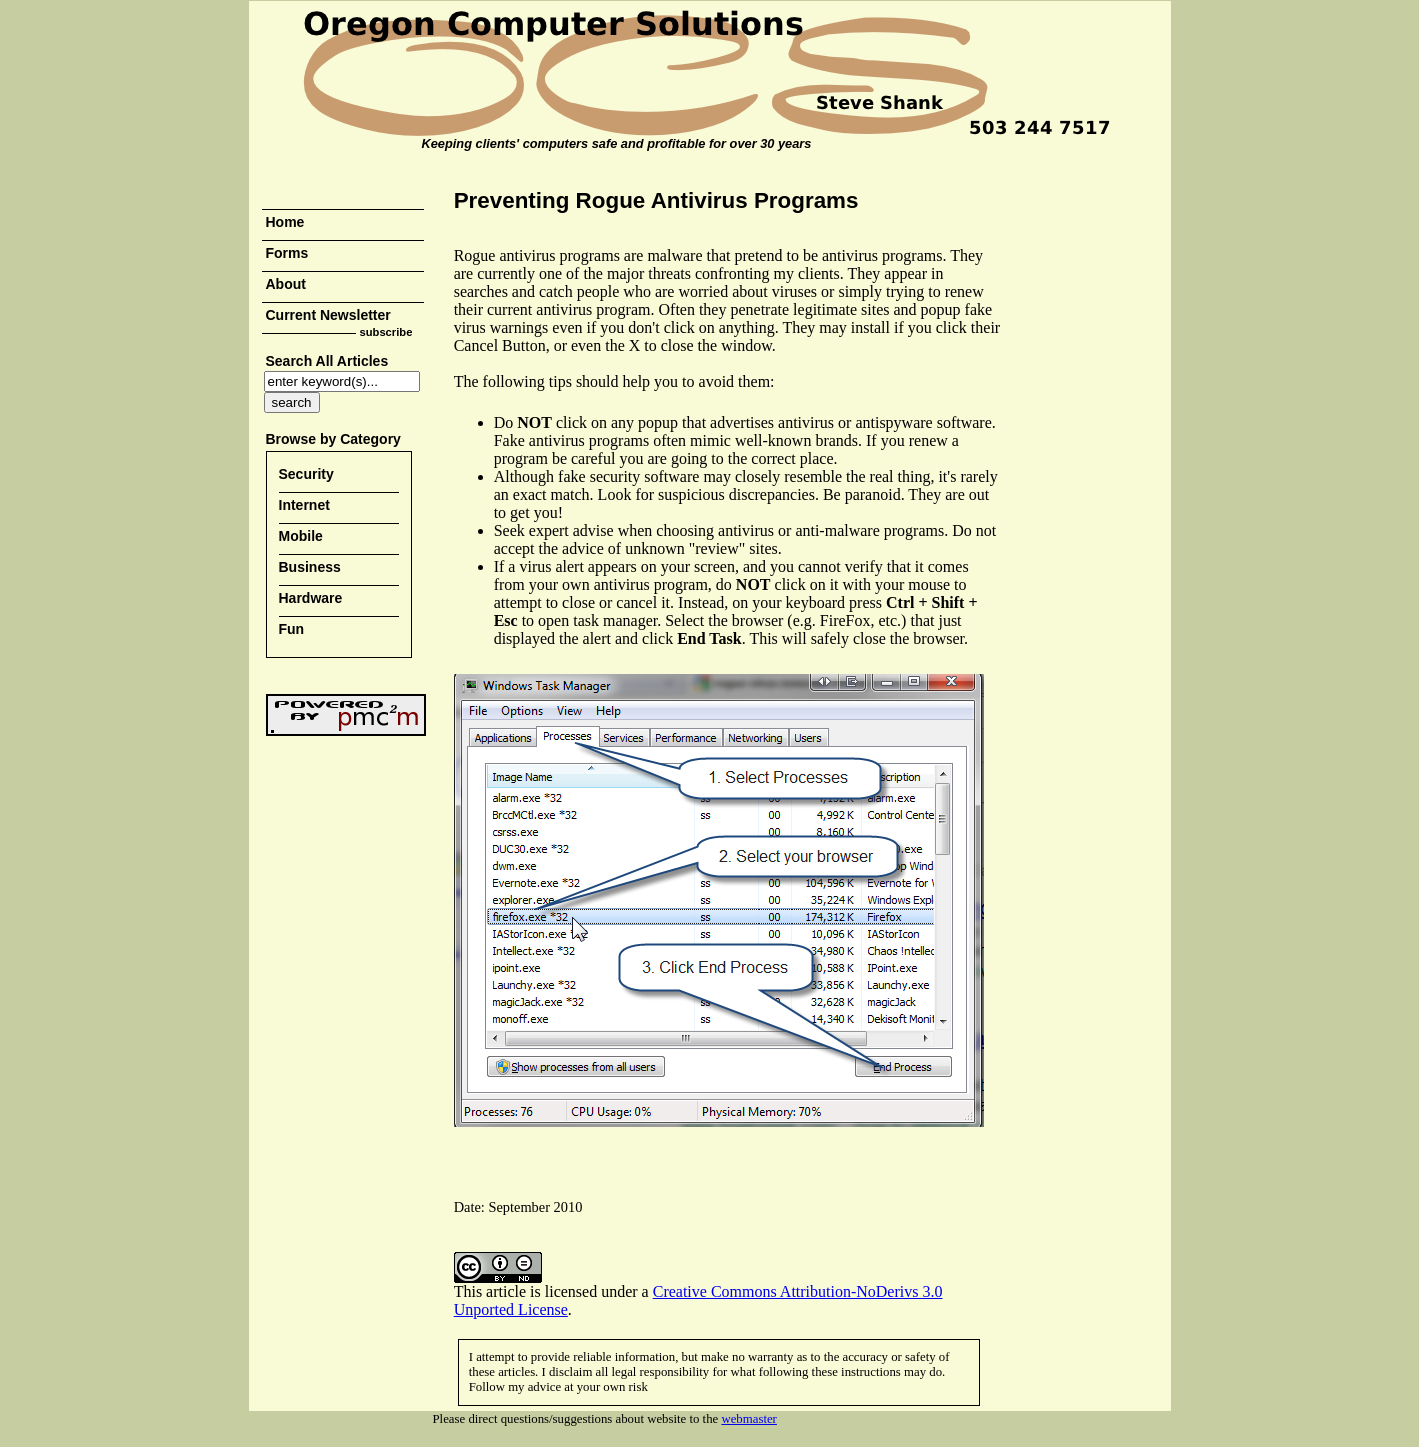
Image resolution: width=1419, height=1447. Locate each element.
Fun (292, 629)
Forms (287, 253)
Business (310, 567)
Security (306, 474)
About (286, 284)
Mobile (301, 536)
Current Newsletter (328, 315)
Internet (304, 505)
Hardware (311, 598)
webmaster (748, 1419)
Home (285, 222)
